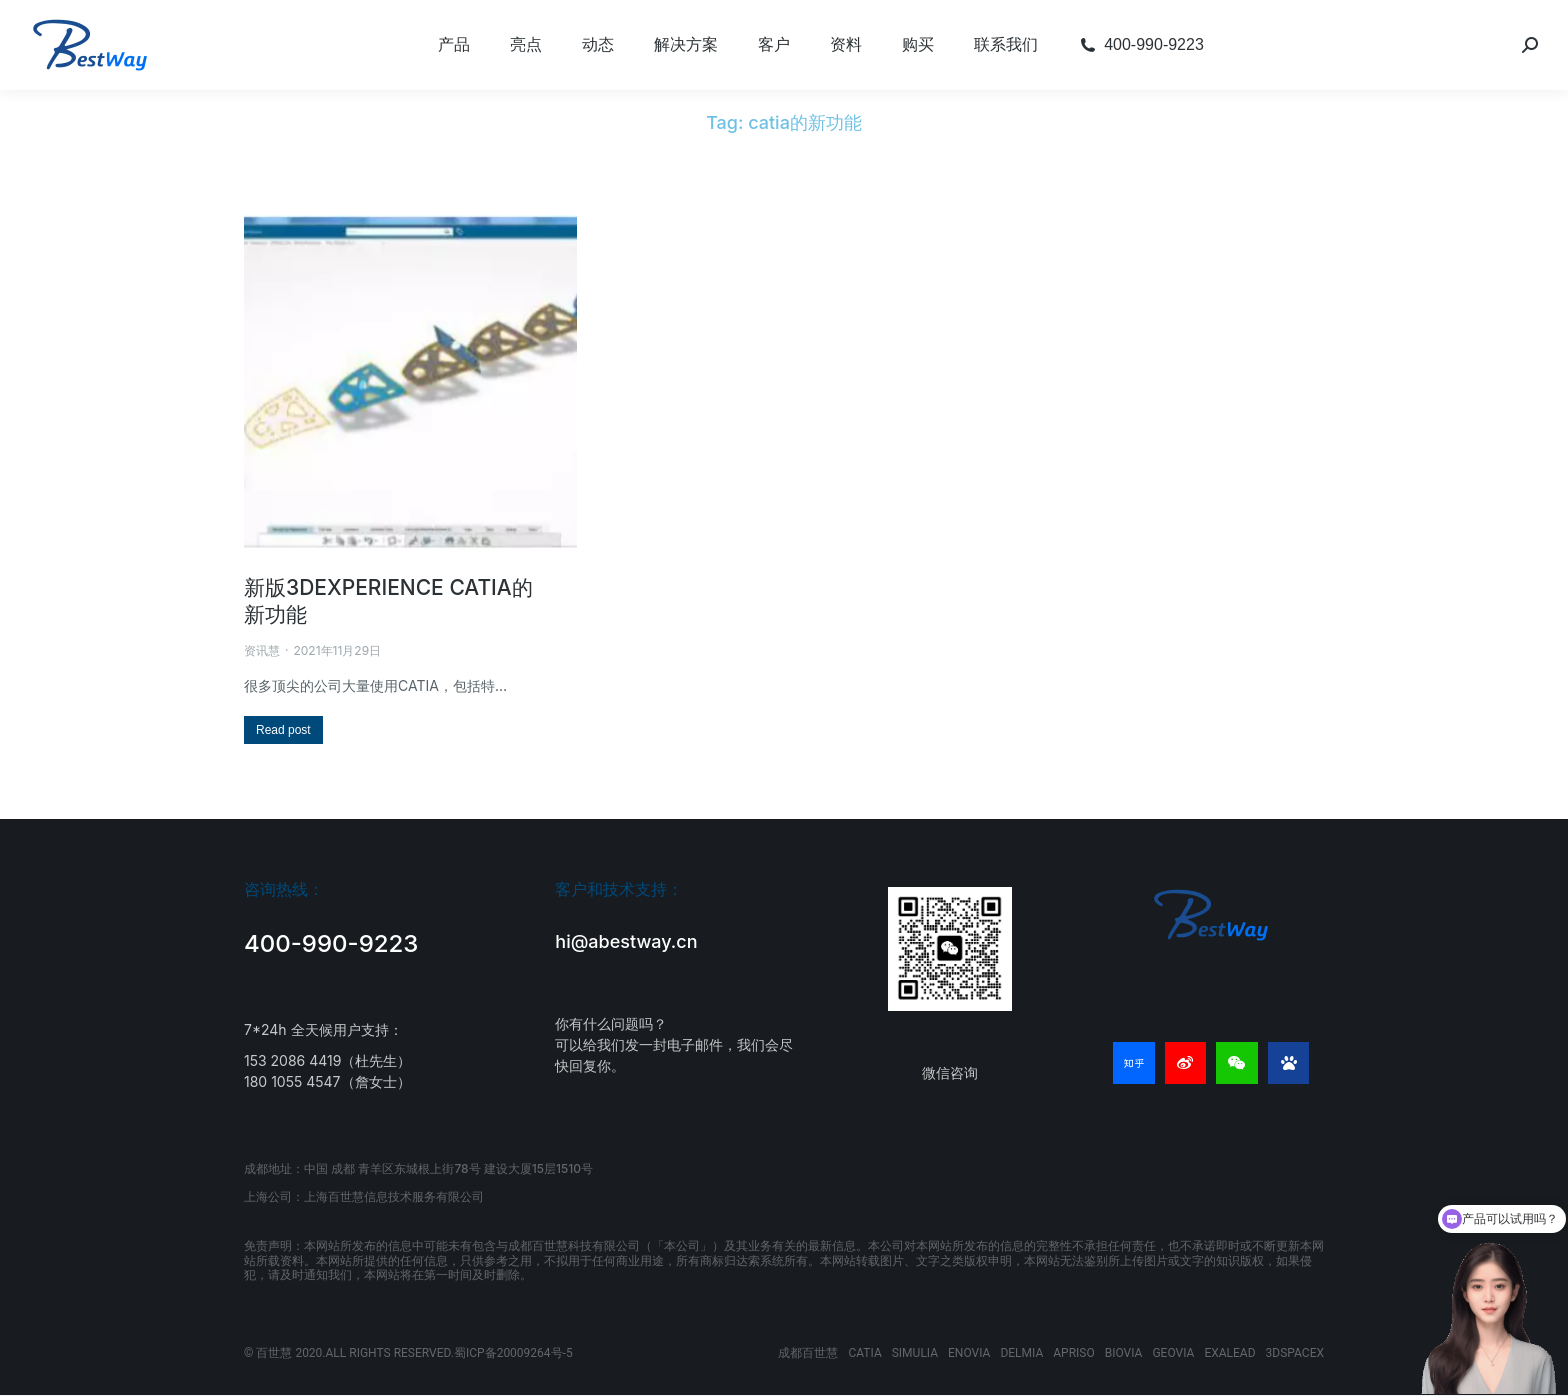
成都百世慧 (808, 1353)
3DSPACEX (1295, 1353)
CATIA (864, 1353)
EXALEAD (1229, 1353)
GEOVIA (1173, 1353)
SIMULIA (915, 1353)
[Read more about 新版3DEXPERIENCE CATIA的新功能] (283, 730)
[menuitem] (454, 45)
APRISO (1073, 1353)
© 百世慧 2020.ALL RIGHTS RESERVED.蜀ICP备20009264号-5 (408, 1353)
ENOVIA (969, 1353)
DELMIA (1021, 1353)
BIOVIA (1124, 1353)
